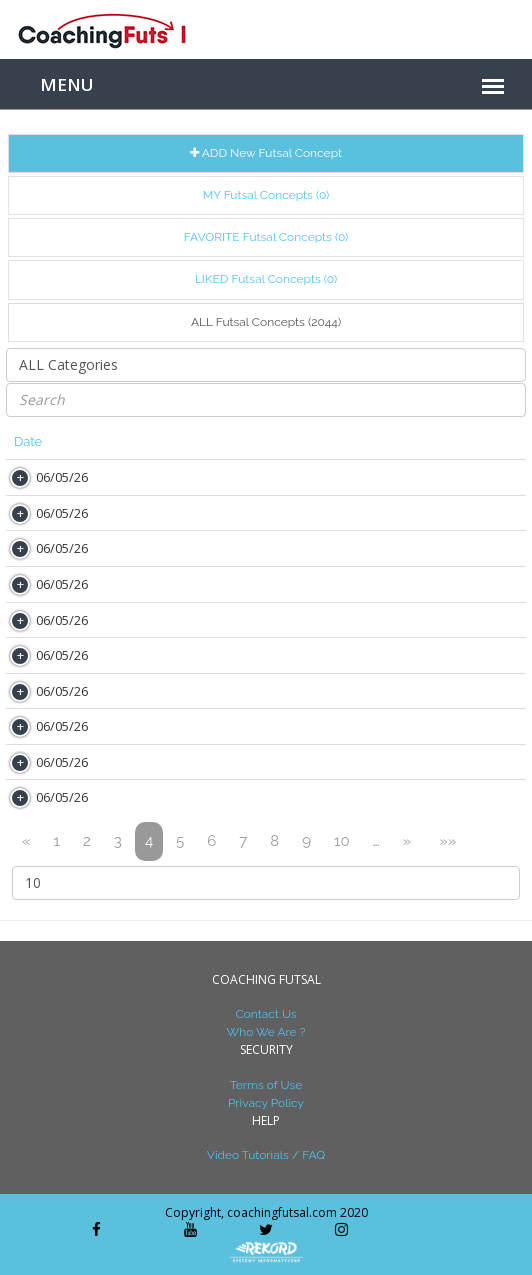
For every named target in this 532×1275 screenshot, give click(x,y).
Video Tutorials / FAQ (266, 1155)
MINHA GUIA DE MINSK (293, 512)
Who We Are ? (266, 1032)
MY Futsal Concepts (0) (266, 195)
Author (140, 441)
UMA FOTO (256, 690)
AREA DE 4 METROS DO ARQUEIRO (329, 796)
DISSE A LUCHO (271, 619)
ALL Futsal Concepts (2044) (266, 322)
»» (447, 841)
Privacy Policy (266, 1103)
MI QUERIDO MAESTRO (294, 761)
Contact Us (265, 1014)
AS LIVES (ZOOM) (275, 476)
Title (236, 441)
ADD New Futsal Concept (266, 153)
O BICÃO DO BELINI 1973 (297, 654)
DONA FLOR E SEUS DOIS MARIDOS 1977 (347, 547)
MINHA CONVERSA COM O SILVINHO (335, 725)
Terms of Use (266, 1085)
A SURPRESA (262, 583)
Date (28, 441)
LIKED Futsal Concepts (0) (266, 279)
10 (342, 841)
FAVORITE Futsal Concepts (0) (266, 237)
